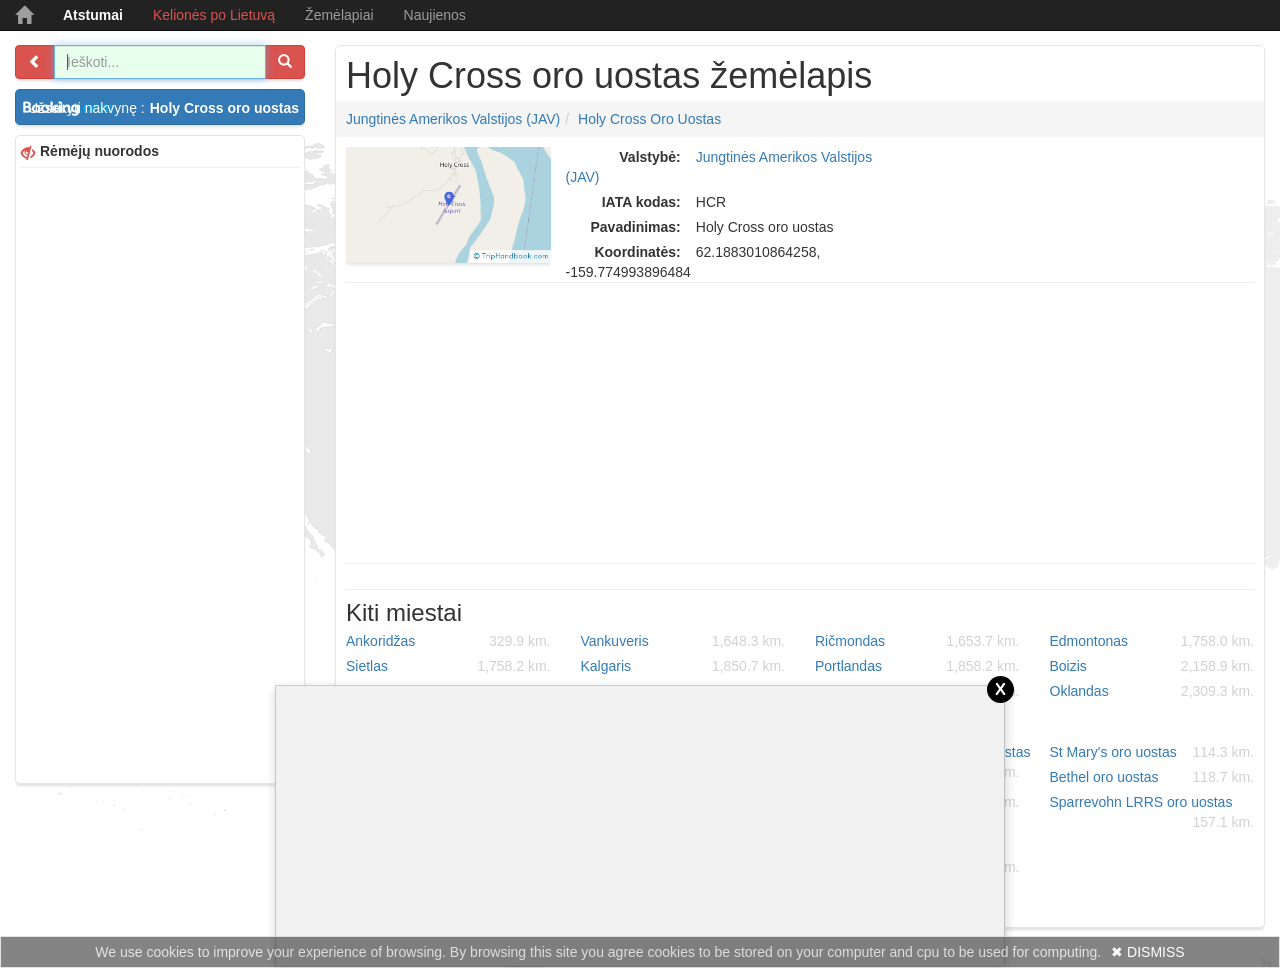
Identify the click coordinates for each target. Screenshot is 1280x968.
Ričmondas (917, 641)
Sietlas (448, 666)
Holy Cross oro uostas (649, 119)
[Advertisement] (160, 473)
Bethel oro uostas (1152, 777)
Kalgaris (683, 666)
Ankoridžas (448, 641)
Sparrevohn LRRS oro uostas (1152, 813)
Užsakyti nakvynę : (166, 108)
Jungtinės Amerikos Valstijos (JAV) (453, 119)
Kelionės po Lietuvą (214, 15)
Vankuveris (683, 641)
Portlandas (917, 666)
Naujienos (435, 15)
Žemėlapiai (339, 15)
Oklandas (1152, 691)
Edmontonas (1152, 641)
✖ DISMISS (1147, 952)
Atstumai (93, 15)
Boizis (1152, 666)
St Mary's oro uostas (1152, 752)
